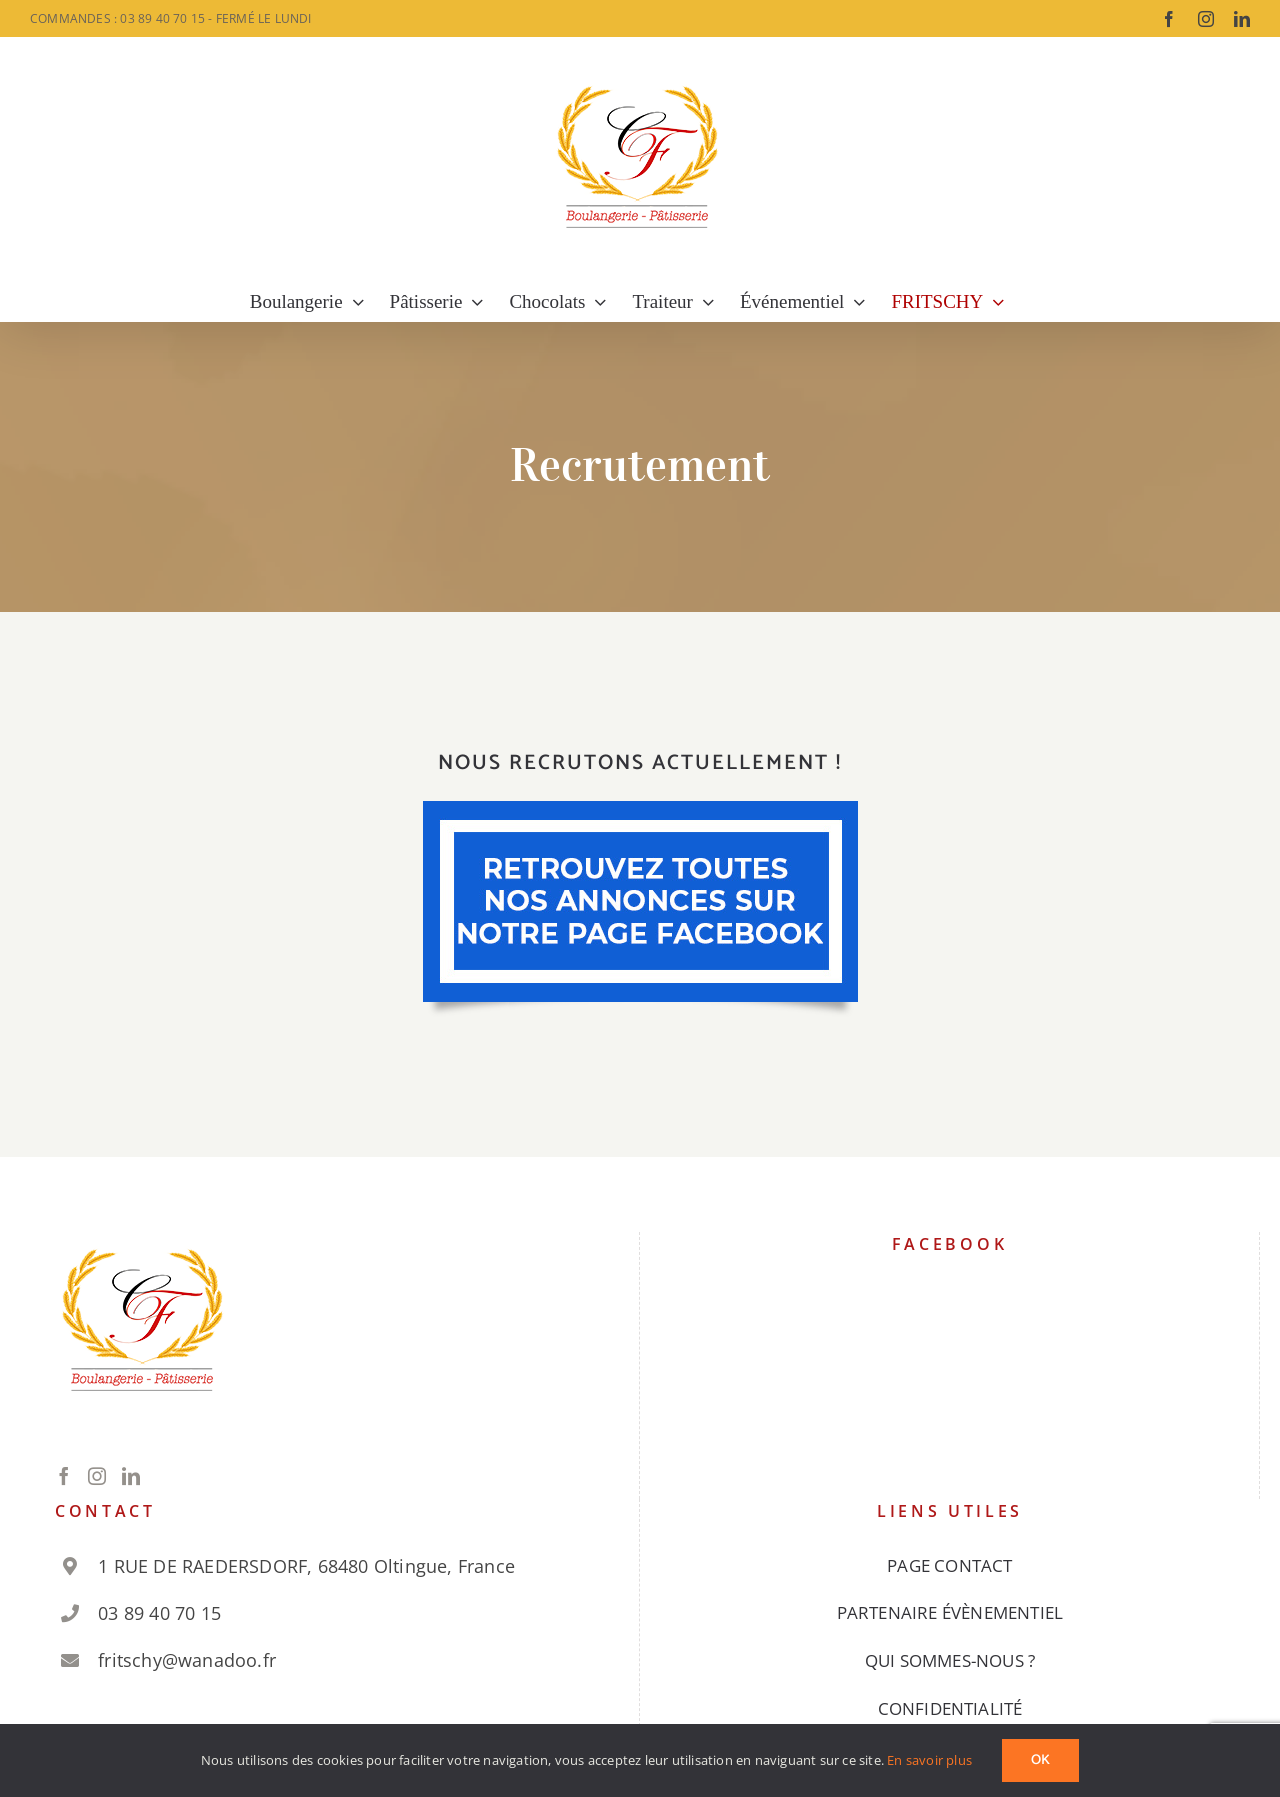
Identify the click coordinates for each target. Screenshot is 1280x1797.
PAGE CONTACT (949, 1565)
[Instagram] (97, 1476)
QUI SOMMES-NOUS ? (950, 1660)
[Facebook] (64, 1476)
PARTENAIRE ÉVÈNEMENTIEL (950, 1612)
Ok (1040, 1760)
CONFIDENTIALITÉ (950, 1708)
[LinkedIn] (131, 1476)
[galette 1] (640, 809)
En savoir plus (929, 1760)
